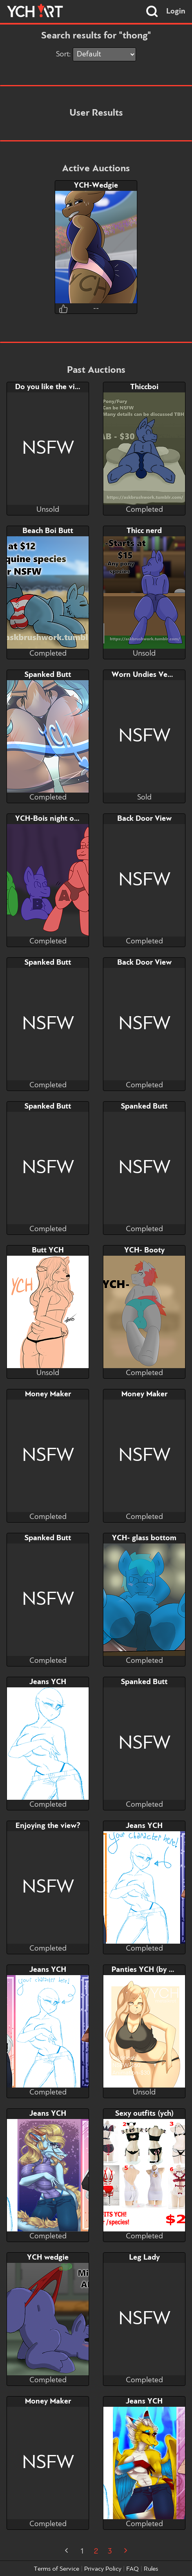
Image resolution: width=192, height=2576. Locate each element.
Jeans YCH (47, 1682)
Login (175, 11)
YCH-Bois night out (48, 819)
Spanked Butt (48, 675)
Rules (151, 2569)
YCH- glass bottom (144, 1538)
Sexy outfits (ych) (144, 2114)
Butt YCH (48, 1250)
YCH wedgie (48, 2257)
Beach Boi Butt (47, 531)
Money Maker (48, 1394)
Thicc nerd (144, 531)
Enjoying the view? (48, 1826)
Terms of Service (56, 2569)
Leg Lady (144, 2257)
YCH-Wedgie (96, 185)
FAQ (132, 2569)
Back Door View (144, 819)
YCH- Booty (144, 1250)
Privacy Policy (102, 2569)
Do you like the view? (52, 387)
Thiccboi (144, 387)
